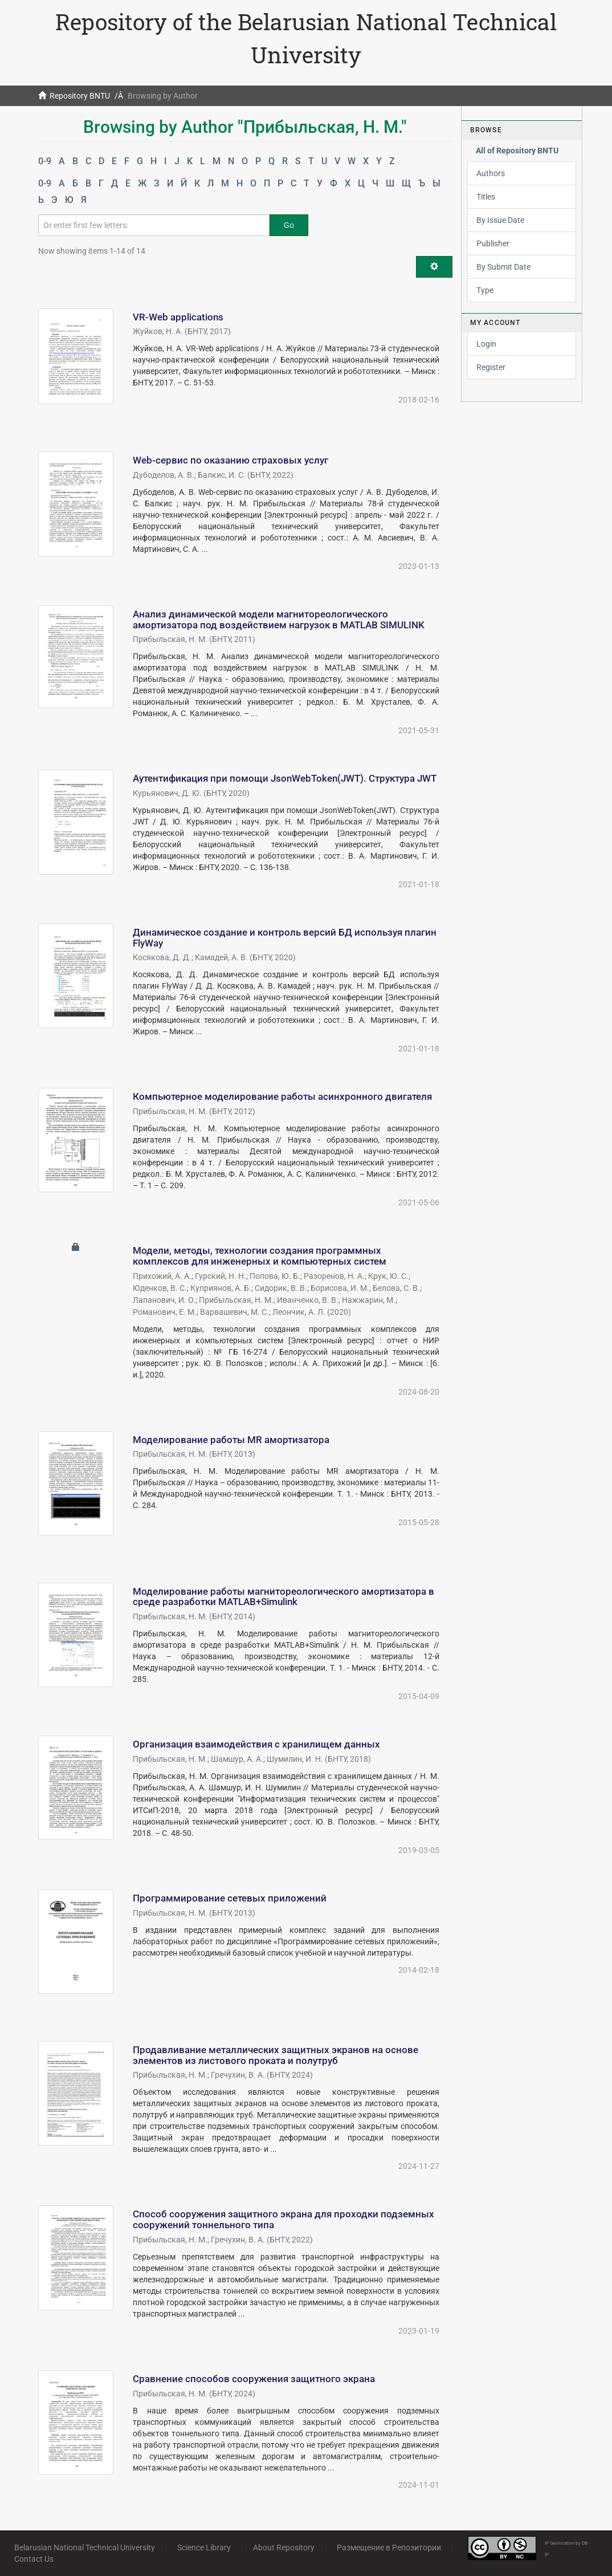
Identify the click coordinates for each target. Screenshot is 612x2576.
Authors (490, 173)
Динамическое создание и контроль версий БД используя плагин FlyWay (284, 938)
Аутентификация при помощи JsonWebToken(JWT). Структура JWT (284, 778)
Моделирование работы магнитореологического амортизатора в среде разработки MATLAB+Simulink (283, 1597)
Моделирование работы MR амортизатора (231, 1439)
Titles (485, 196)
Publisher (492, 243)
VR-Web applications (178, 317)
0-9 (44, 161)
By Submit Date (503, 266)
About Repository (284, 2547)
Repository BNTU (80, 95)
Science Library (204, 2547)
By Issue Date (500, 220)
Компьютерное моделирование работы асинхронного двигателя (282, 1096)
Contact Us (34, 2558)
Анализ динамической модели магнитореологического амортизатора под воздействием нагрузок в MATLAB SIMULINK (279, 619)
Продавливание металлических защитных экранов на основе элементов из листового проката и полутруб (275, 2055)
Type (484, 290)
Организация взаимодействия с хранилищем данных (256, 1744)
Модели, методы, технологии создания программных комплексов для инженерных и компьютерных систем (259, 1256)
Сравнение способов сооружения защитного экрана (254, 2378)
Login (486, 343)
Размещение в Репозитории (389, 2547)
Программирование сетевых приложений (230, 1898)
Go (289, 225)
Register (490, 367)
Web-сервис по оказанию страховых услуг (230, 460)
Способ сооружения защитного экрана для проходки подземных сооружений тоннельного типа (283, 2219)
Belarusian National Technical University (84, 2547)
